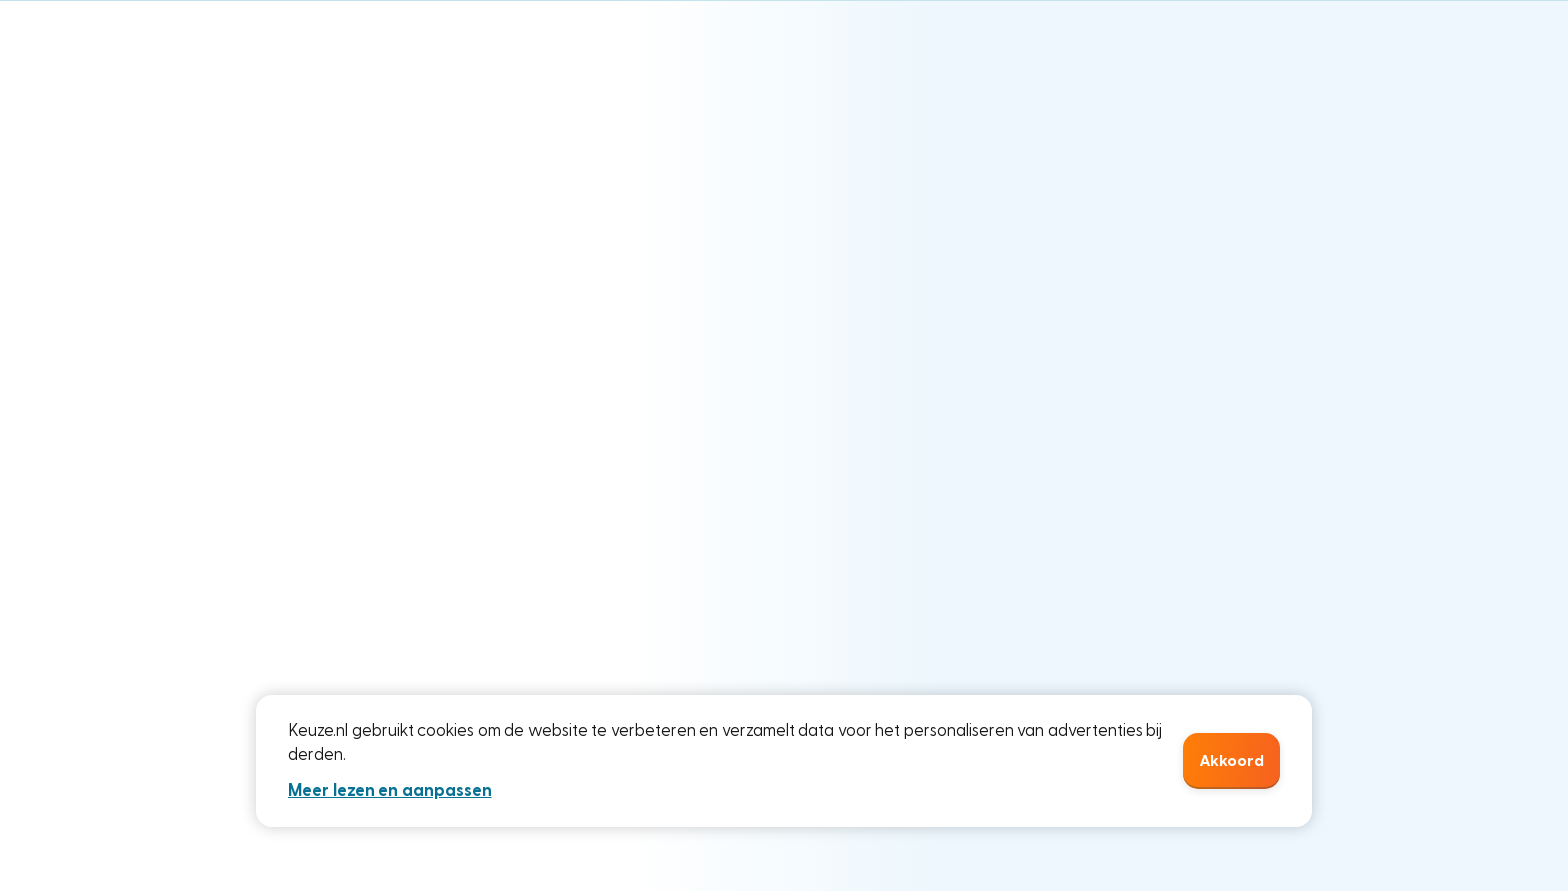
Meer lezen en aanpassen (390, 790)
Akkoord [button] (1231, 761)
